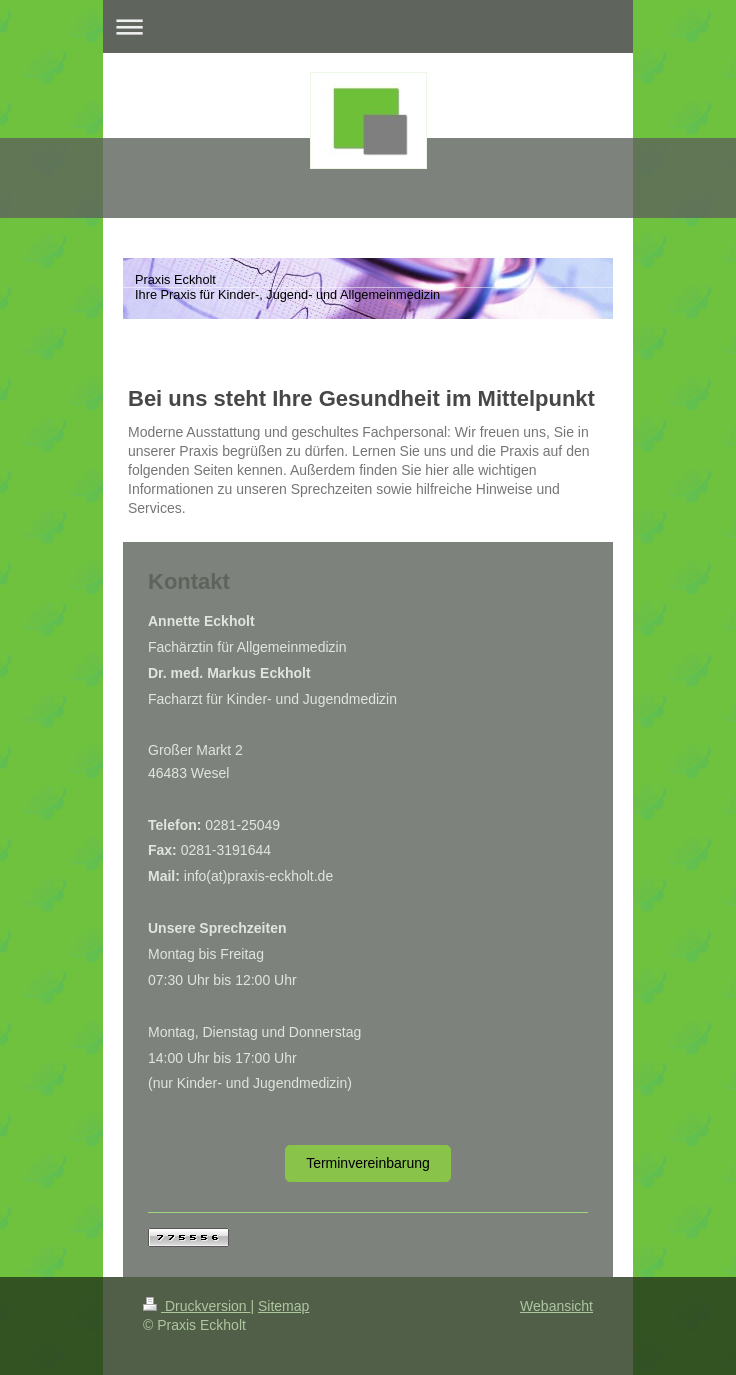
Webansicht (556, 1306)
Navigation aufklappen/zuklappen (368, 26)
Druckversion (196, 1306)
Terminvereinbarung (368, 1163)
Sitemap (283, 1306)
